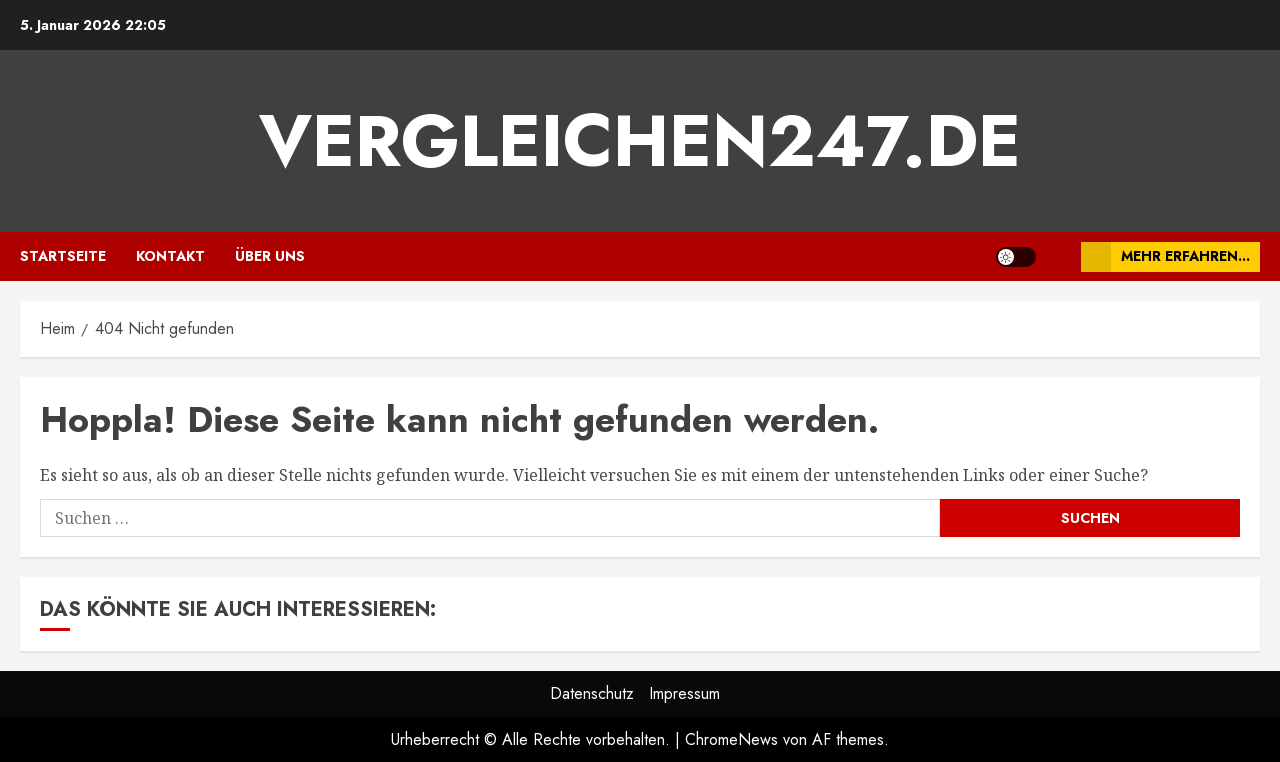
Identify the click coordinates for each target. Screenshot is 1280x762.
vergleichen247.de (640, 141)
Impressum (684, 693)
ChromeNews (731, 739)
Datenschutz (592, 693)
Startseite (63, 256)
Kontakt (170, 256)
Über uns (270, 256)
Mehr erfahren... (1165, 257)
